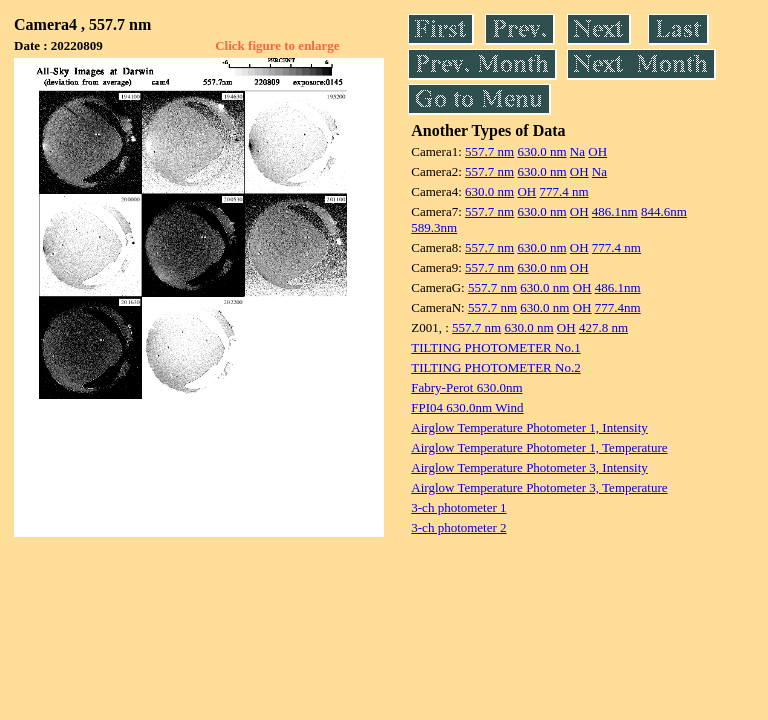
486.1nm (615, 211)
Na (577, 151)
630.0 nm (541, 151)
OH (597, 151)
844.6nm (664, 211)
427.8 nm (603, 327)
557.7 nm (489, 151)
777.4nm (618, 307)
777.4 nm (563, 191)
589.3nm (434, 227)
